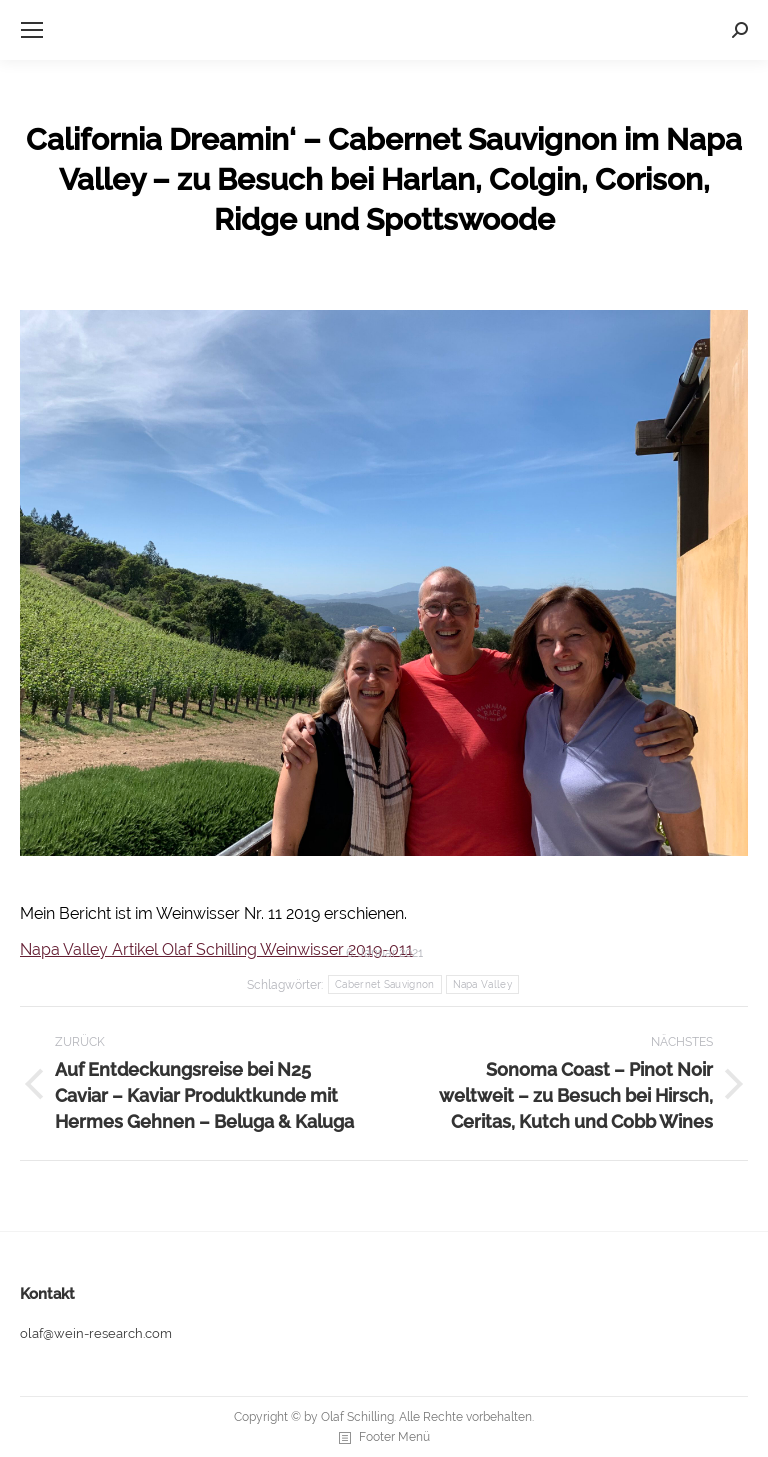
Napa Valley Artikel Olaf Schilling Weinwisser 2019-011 (216, 949)
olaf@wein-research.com (96, 1333)
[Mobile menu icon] (32, 30)
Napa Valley (482, 984)
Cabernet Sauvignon (384, 984)
